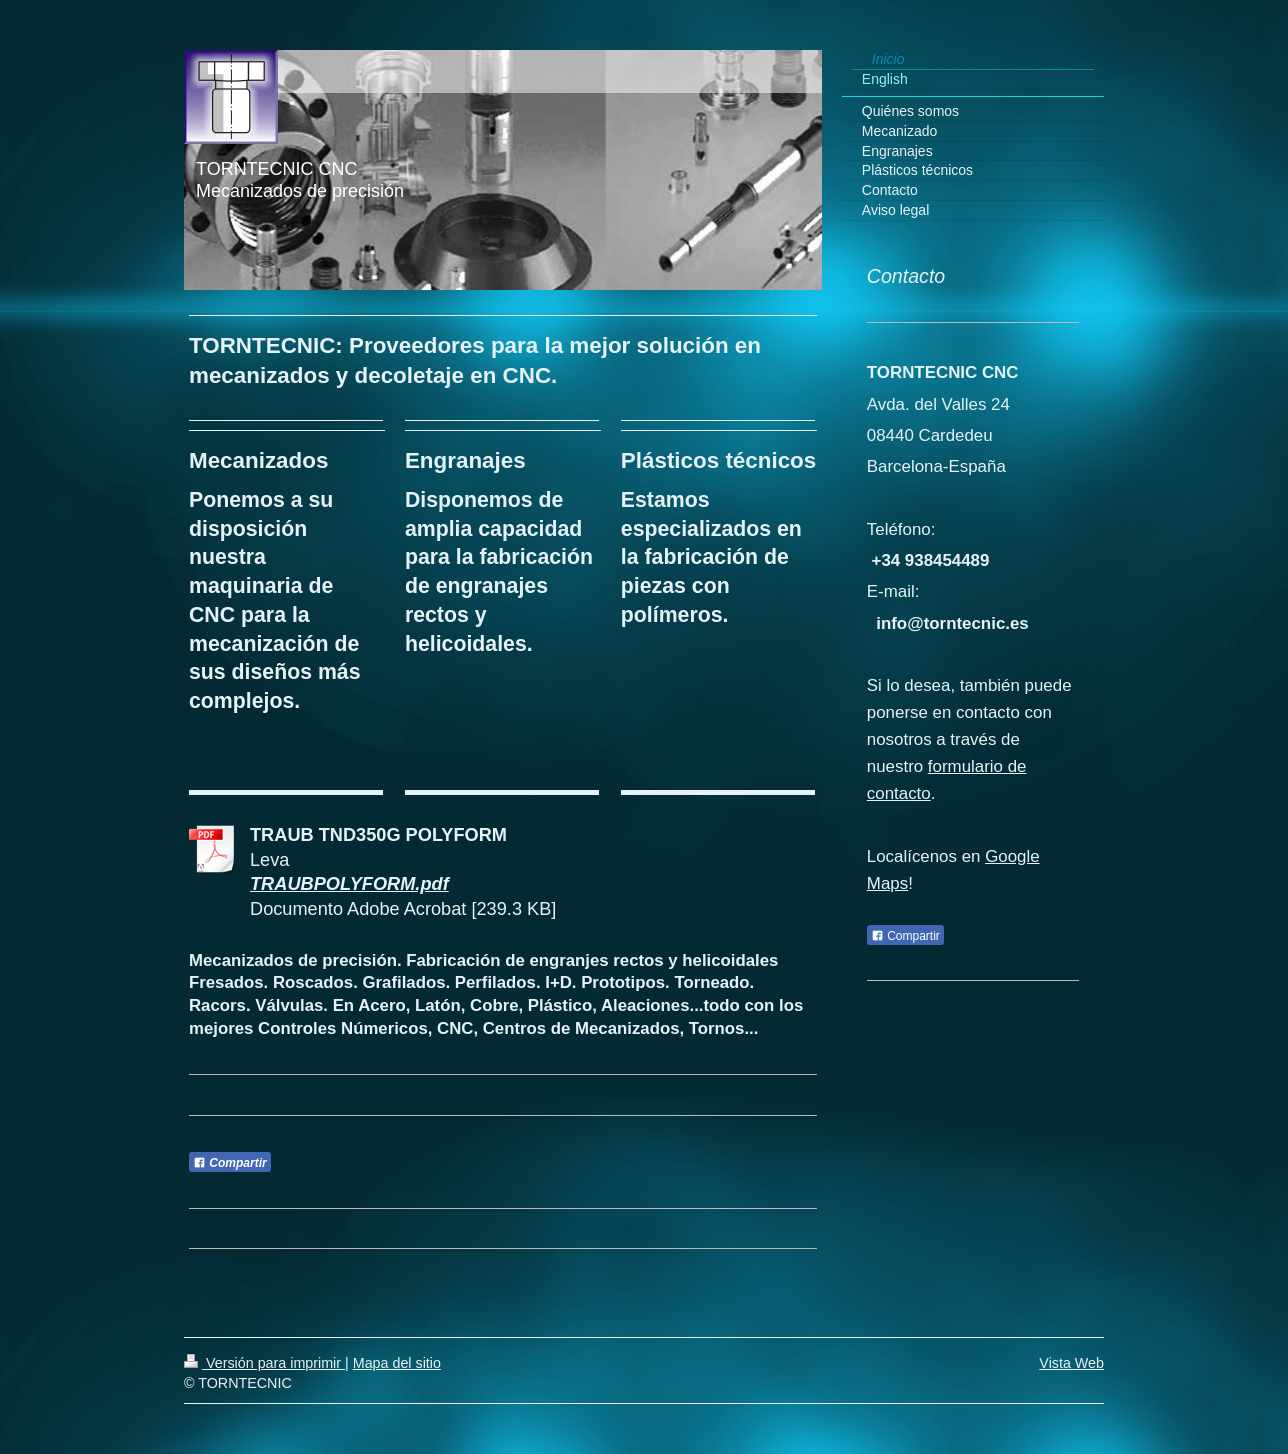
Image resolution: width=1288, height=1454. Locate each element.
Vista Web (1071, 1363)
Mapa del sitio (397, 1363)
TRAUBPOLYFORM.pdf (349, 884)
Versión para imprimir (264, 1363)
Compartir (230, 1163)
